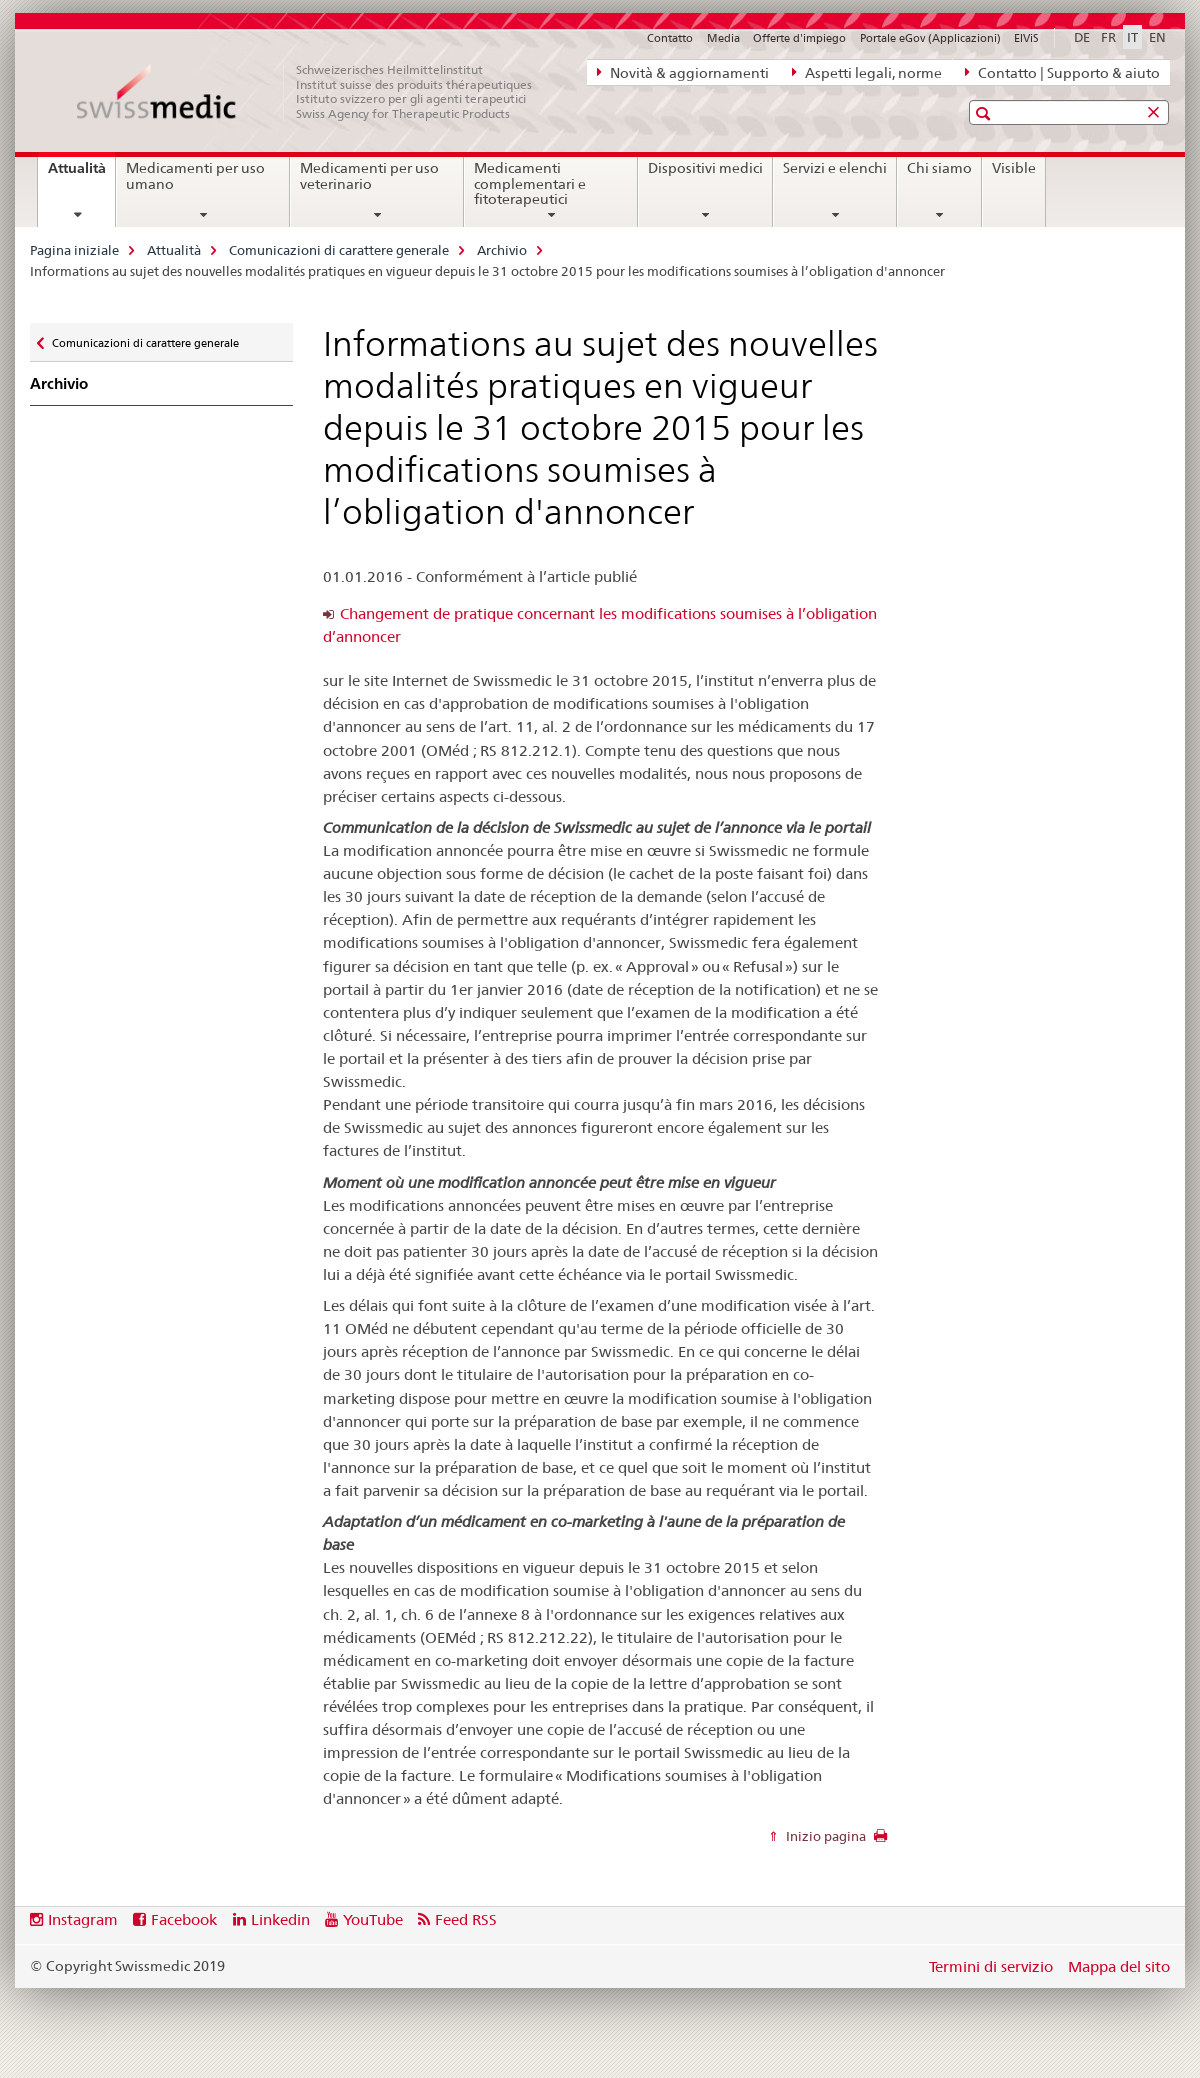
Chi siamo (939, 168)
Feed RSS (466, 1919)
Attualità (81, 175)
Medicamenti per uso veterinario (369, 176)
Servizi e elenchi (835, 168)
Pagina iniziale (74, 250)
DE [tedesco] (1082, 37)
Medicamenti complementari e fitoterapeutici (530, 184)
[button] (985, 113)
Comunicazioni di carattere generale (339, 250)
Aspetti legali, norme (867, 72)
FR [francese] (1108, 37)
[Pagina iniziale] (315, 92)
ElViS (1026, 38)
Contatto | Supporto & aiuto (1062, 72)
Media (723, 38)
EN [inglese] (1157, 37)
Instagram (83, 1919)
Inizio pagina (824, 1836)
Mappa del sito (1119, 1966)
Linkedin (280, 1919)
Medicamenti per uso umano (195, 176)
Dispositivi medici (705, 168)
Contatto (670, 38)
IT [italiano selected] (1132, 37)
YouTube (373, 1919)
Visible (1014, 168)
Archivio (502, 250)
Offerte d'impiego (799, 38)
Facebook (184, 1919)
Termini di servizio (991, 1966)
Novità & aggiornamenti (683, 72)
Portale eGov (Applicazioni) (930, 38)
